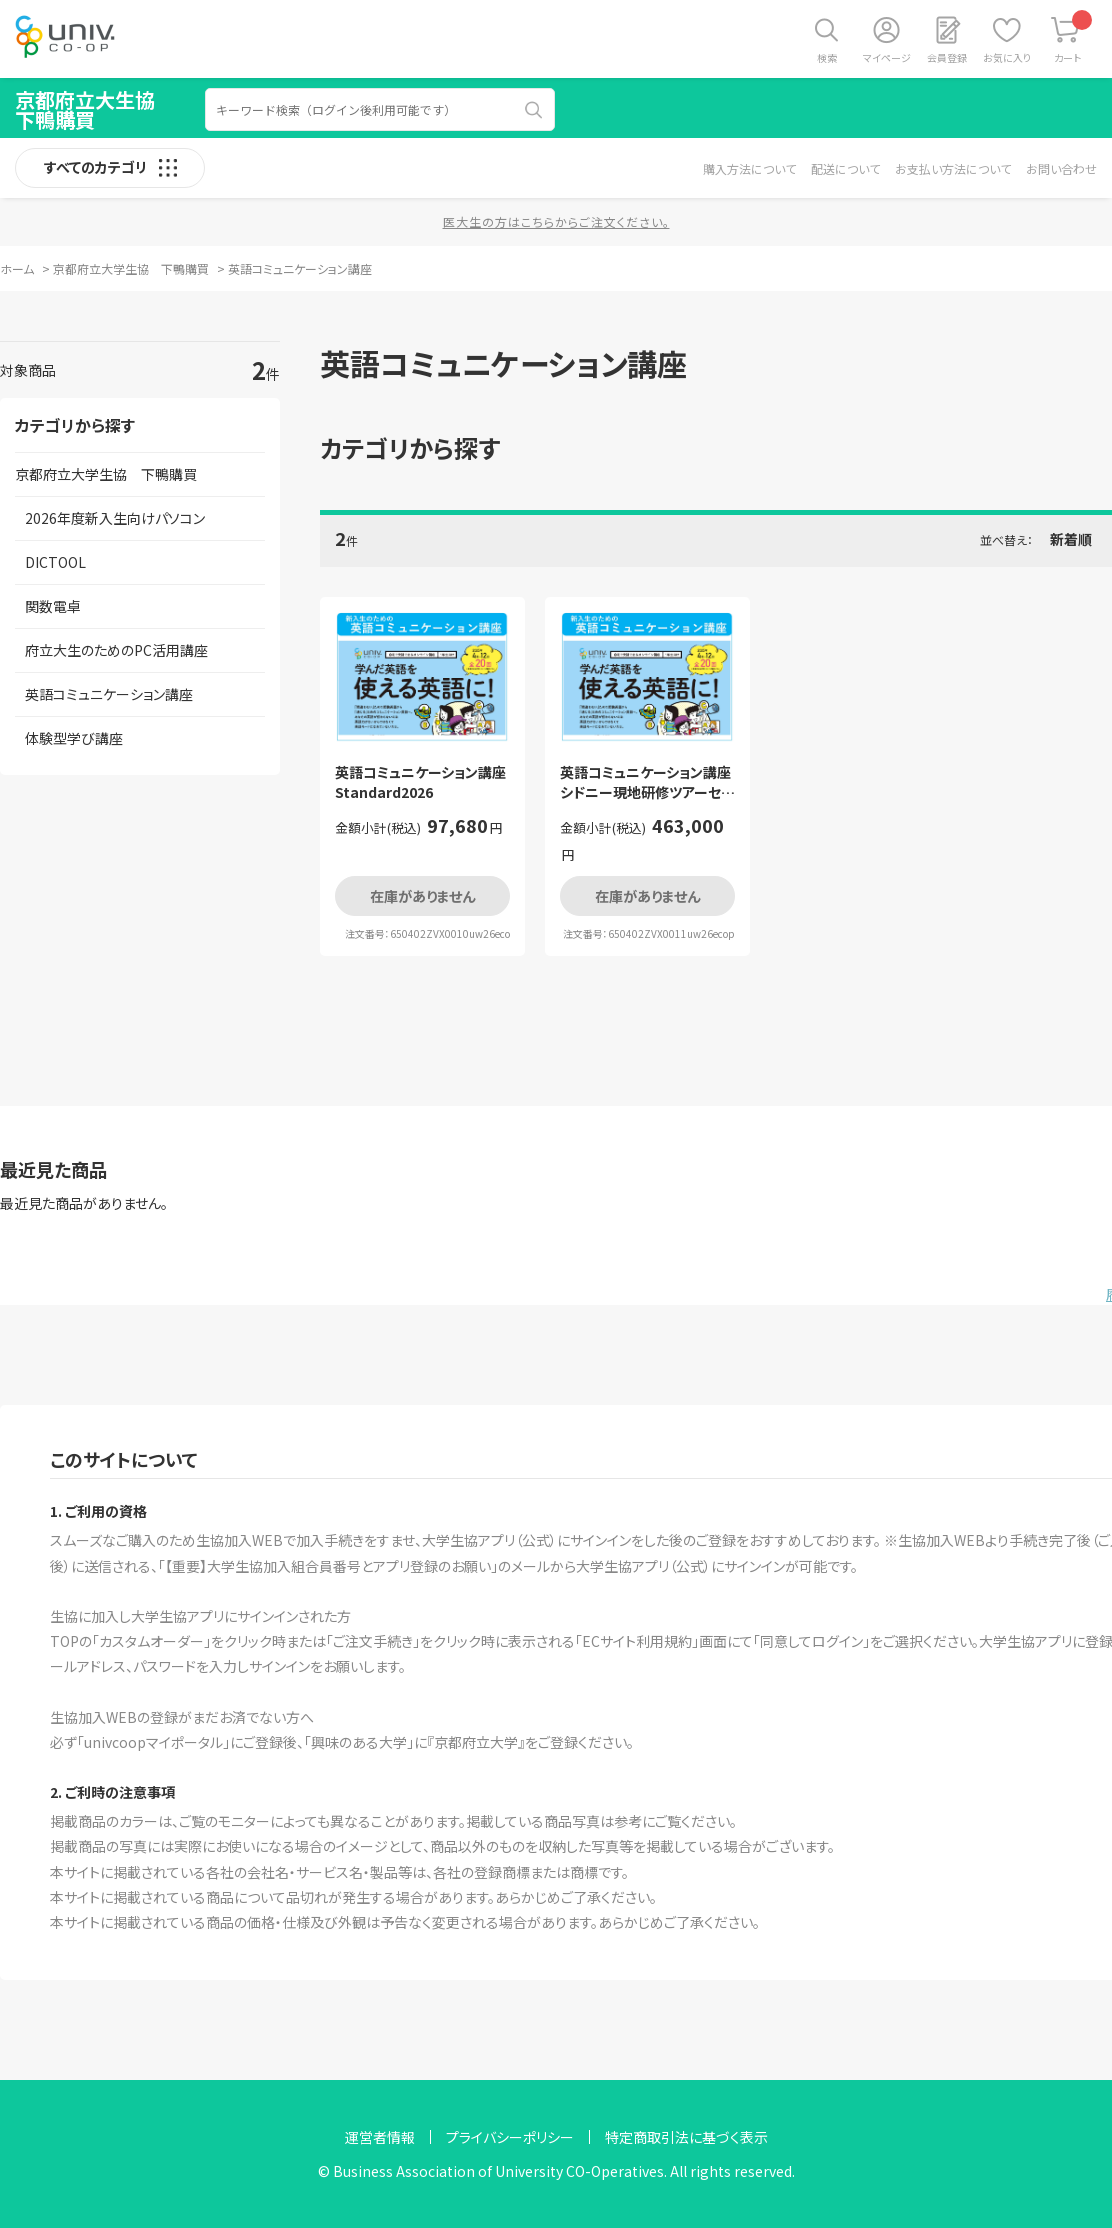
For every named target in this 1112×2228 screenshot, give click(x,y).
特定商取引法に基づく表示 (686, 2137)
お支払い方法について (953, 168)
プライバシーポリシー (510, 2137)
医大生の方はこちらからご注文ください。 (556, 221)
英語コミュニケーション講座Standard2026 (420, 782)
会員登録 (947, 57)
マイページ (887, 57)
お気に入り (1007, 57)
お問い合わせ (1061, 168)
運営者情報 (380, 2137)
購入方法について (749, 168)
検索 (827, 57)
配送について (845, 168)
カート (1073, 37)
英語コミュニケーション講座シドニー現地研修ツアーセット (646, 782)
